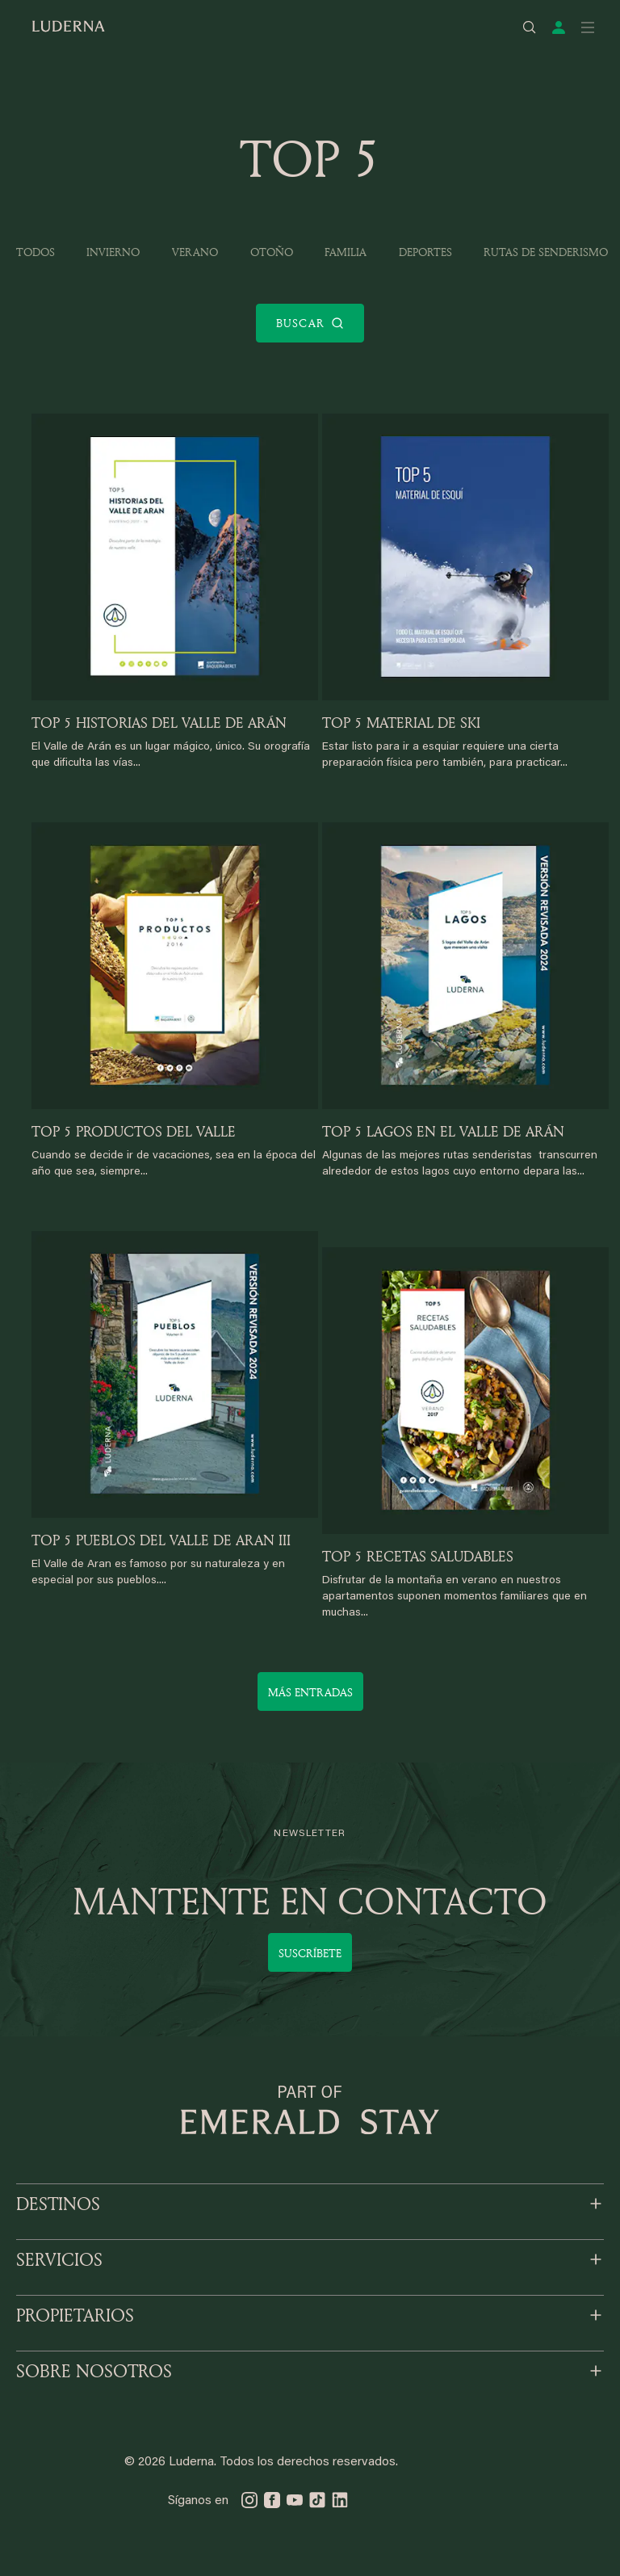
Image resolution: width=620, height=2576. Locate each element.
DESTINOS (58, 2203)
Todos (35, 251)
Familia (346, 251)
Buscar (310, 323)
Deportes (425, 251)
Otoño (271, 251)
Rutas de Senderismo (546, 251)
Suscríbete (310, 1952)
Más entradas (310, 1692)
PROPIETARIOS (75, 2315)
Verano (195, 251)
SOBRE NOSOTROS (94, 2371)
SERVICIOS (59, 2259)
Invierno (113, 251)
